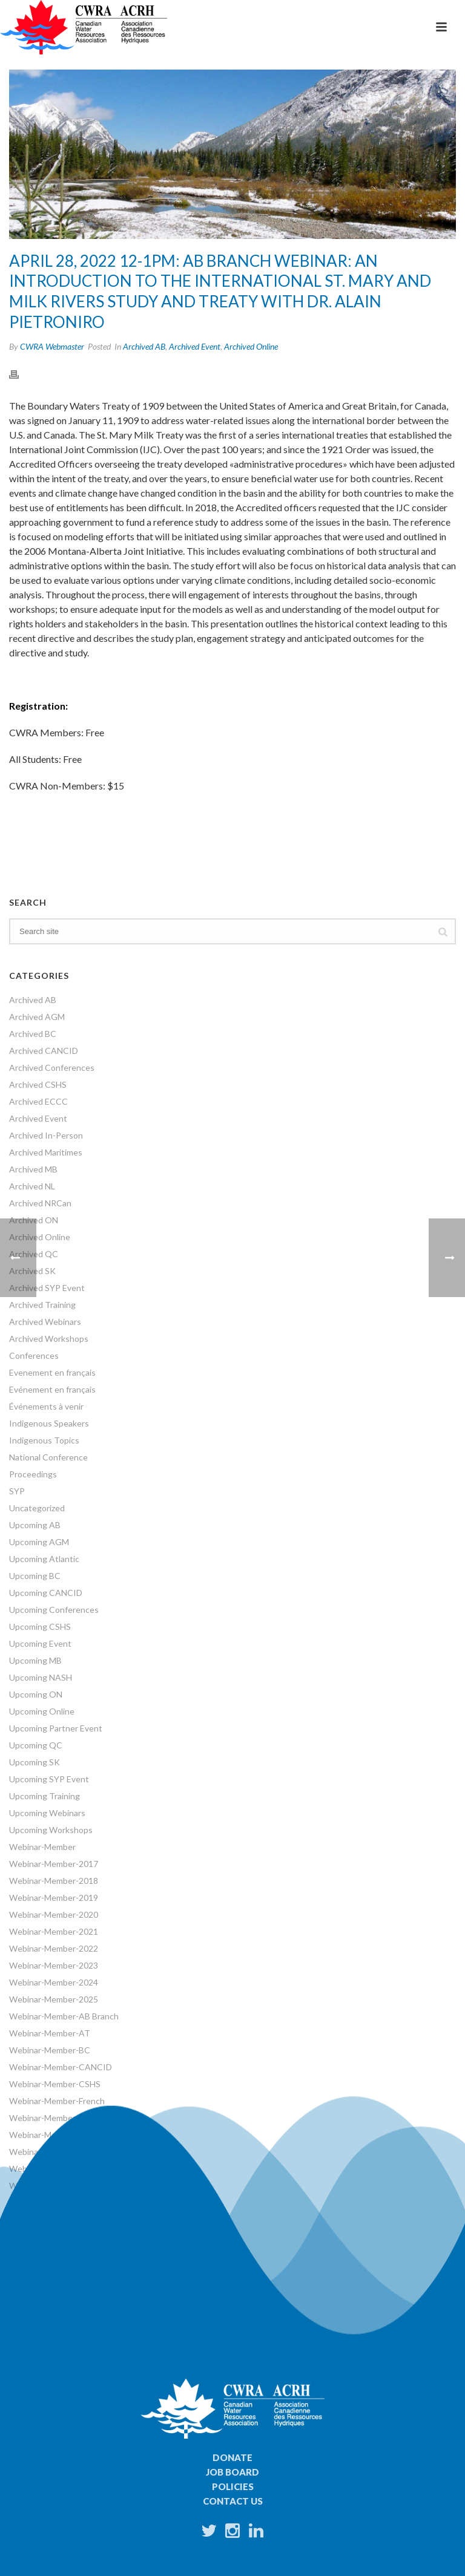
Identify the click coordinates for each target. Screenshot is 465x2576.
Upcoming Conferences (54, 1609)
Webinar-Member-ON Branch (64, 2151)
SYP (17, 1491)
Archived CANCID (43, 1050)
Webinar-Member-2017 (53, 1863)
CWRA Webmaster (52, 346)
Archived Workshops (48, 1338)
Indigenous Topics (44, 1440)
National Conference (48, 1457)
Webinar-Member (42, 1847)
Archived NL (32, 1186)
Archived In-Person (46, 1135)
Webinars (27, 2202)
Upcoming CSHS (40, 1626)
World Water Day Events (55, 2236)
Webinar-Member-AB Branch (64, 2016)
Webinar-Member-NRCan (57, 2135)
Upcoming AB (35, 1525)
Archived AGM (37, 1017)
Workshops (31, 2219)
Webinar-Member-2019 (53, 1897)
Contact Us (233, 2501)
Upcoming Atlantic (44, 1559)
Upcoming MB (35, 1660)
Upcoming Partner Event (55, 1728)
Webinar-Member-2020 (53, 1914)
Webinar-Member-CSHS (55, 2084)
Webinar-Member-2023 (53, 1965)
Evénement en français (52, 1389)
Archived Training (42, 1304)
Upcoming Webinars (47, 1813)
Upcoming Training (44, 1796)
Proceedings (33, 1474)
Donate (232, 2457)
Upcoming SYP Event (49, 1779)
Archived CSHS (38, 1084)
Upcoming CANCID (45, 1592)
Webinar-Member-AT (49, 2033)
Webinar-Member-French (57, 2101)
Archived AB (144, 346)
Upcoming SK (34, 1762)
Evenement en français (52, 1372)
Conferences (34, 1355)
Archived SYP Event (47, 1288)
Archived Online (251, 346)
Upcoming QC (35, 1745)
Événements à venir (46, 1406)
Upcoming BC (35, 1576)
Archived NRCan (40, 1203)
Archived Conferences (51, 1067)
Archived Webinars (45, 1321)
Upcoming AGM (39, 1542)
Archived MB (33, 1169)
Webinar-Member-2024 (53, 1982)
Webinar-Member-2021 (53, 1931)
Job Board (232, 2471)
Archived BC (32, 1033)
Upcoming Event (40, 1643)
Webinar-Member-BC (49, 2050)
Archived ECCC (38, 1101)
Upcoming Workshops (51, 1830)
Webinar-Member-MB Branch (64, 2118)
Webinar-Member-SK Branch (63, 2168)
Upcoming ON (35, 1694)
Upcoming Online (41, 1711)
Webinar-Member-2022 (53, 1948)
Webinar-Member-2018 (53, 1880)
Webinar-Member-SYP (51, 2185)
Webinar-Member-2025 (53, 1999)
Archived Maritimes (45, 1152)
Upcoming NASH (40, 1677)
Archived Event (194, 346)
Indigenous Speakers (49, 1423)
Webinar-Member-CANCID (60, 2067)
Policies (233, 2486)
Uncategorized (37, 1508)
